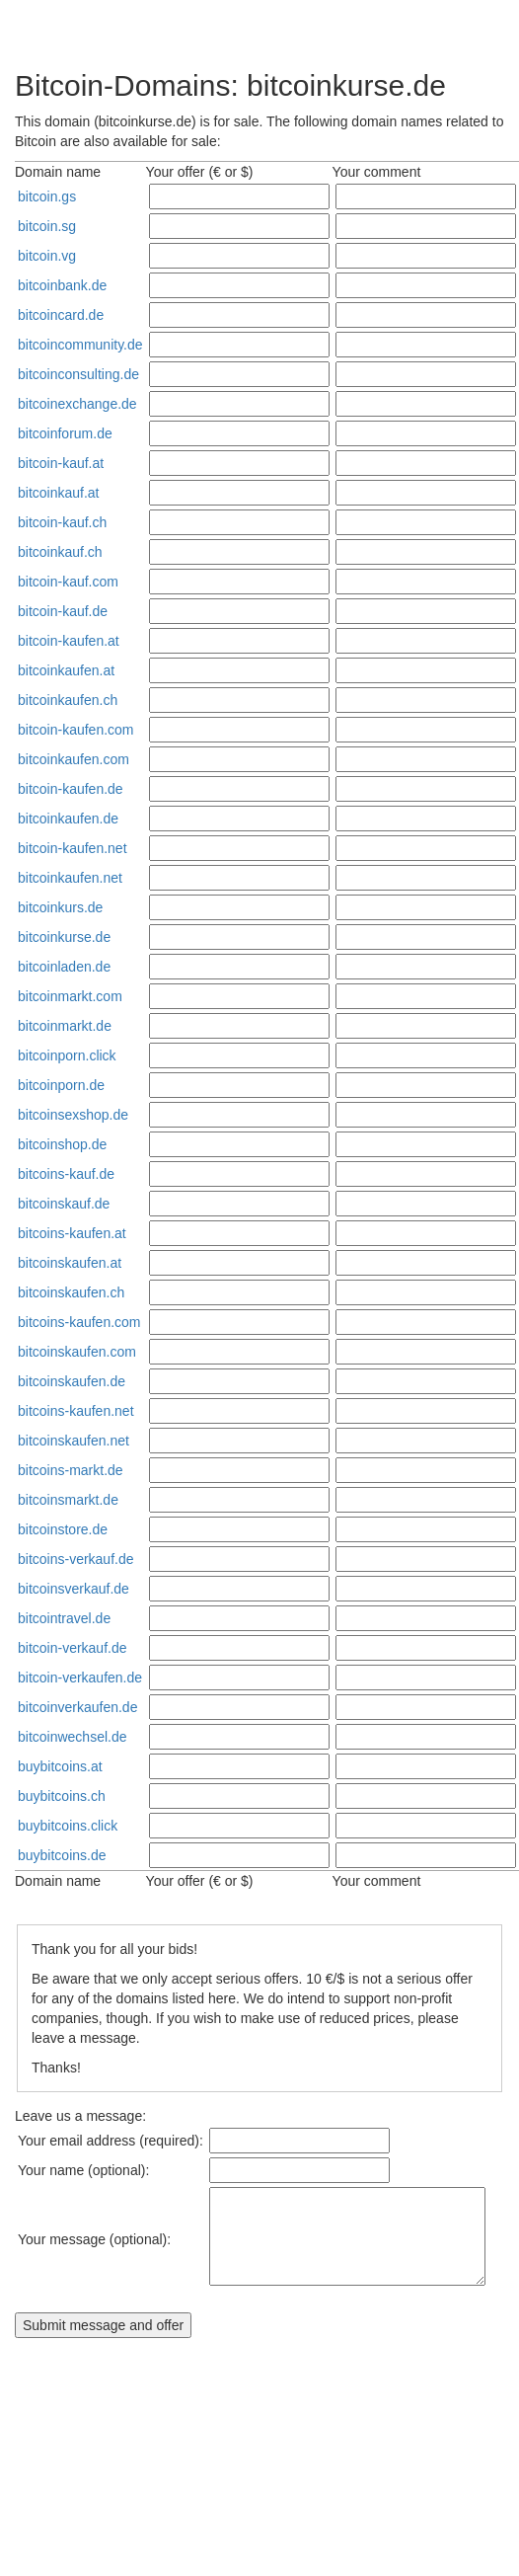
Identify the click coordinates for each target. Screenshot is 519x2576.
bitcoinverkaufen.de (77, 1707)
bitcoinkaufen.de (68, 818)
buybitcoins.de (62, 1855)
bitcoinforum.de (65, 433)
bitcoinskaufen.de (71, 1381)
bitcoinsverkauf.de (73, 1589)
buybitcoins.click (67, 1826)
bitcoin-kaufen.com (76, 730)
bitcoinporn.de (61, 1085)
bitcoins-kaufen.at (72, 1233)
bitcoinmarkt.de (64, 1026)
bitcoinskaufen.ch (71, 1292)
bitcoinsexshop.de (73, 1115)
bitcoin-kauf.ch (62, 522)
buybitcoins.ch (62, 1796)
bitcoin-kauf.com (68, 581)
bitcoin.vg (47, 256)
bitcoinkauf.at (59, 493)
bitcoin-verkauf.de (72, 1648)
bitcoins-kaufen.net (76, 1411)
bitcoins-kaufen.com (79, 1322)
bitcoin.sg (47, 226)
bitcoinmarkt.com (70, 996)
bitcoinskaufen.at (69, 1263)
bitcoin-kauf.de (63, 611)
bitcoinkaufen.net (70, 878)
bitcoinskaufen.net (73, 1440)
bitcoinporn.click (67, 1055)
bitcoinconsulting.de (78, 374)
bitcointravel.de (64, 1618)
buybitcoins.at (60, 1766)
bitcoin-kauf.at (61, 463)
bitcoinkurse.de (64, 937)
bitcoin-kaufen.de (70, 789)
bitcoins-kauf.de (66, 1174)
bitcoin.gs (47, 196)
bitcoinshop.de (62, 1144)
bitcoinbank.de (62, 285)
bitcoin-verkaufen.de (80, 1677)
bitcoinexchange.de (77, 404)
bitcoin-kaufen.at (68, 641)
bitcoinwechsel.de (72, 1737)
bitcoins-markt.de (70, 1470)
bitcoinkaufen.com (73, 759)
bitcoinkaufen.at (66, 670)
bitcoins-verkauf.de (76, 1559)
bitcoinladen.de (64, 967)
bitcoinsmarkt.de (68, 1500)
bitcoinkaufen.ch (67, 700)
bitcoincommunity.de (80, 344)
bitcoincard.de (61, 315)
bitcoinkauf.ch (60, 552)
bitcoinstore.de (63, 1529)
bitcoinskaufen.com (77, 1352)
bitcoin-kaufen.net (72, 848)
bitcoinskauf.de (64, 1203)
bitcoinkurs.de (60, 907)
